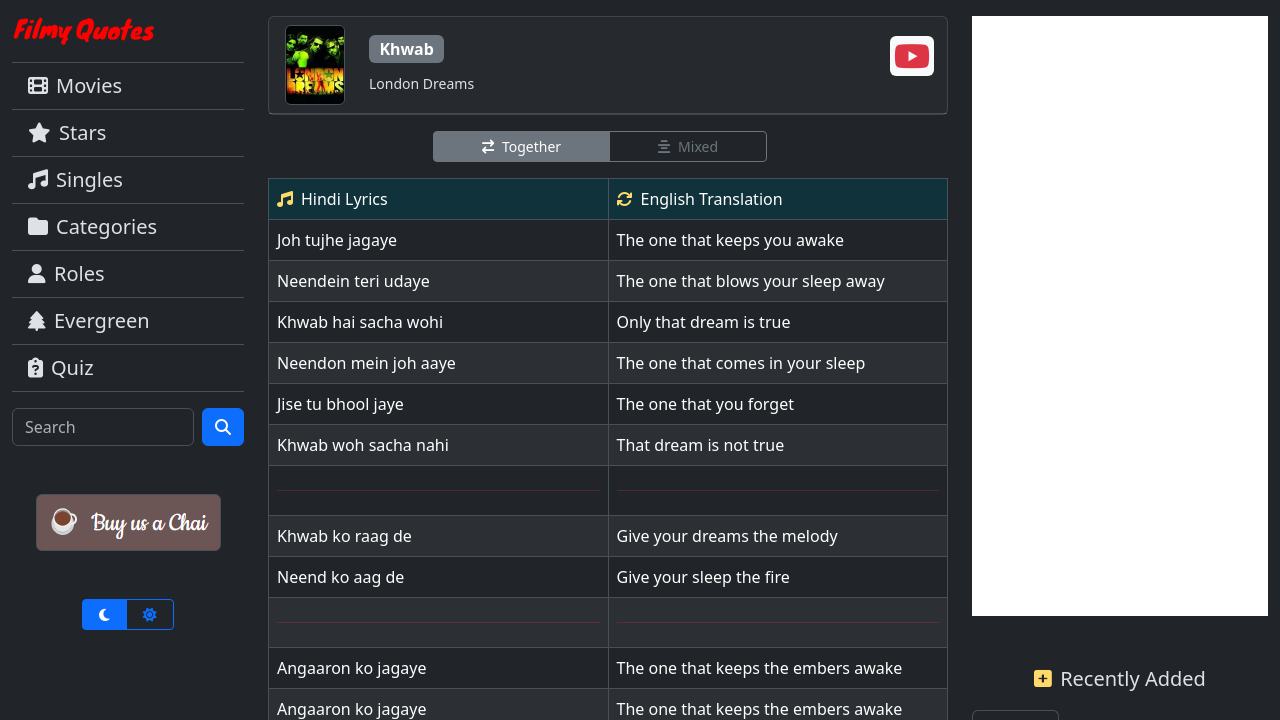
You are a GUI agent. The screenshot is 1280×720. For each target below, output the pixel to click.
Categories (92, 226)
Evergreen (89, 320)
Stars (67, 132)
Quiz (61, 367)
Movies (75, 85)
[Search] (103, 427)
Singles (75, 179)
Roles (66, 273)
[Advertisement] (1120, 316)
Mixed (688, 146)
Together (521, 146)
